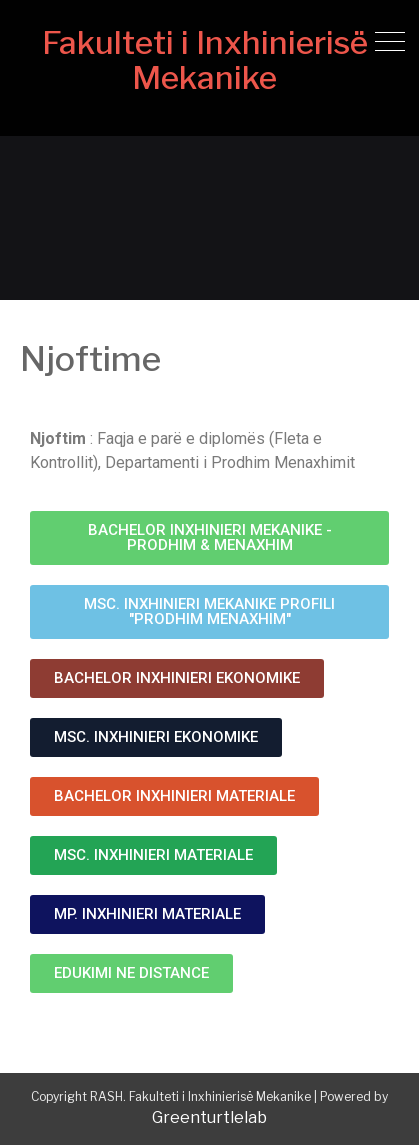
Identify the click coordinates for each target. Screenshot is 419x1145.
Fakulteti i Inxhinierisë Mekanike (205, 60)
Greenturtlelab (209, 1117)
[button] (209, 538)
